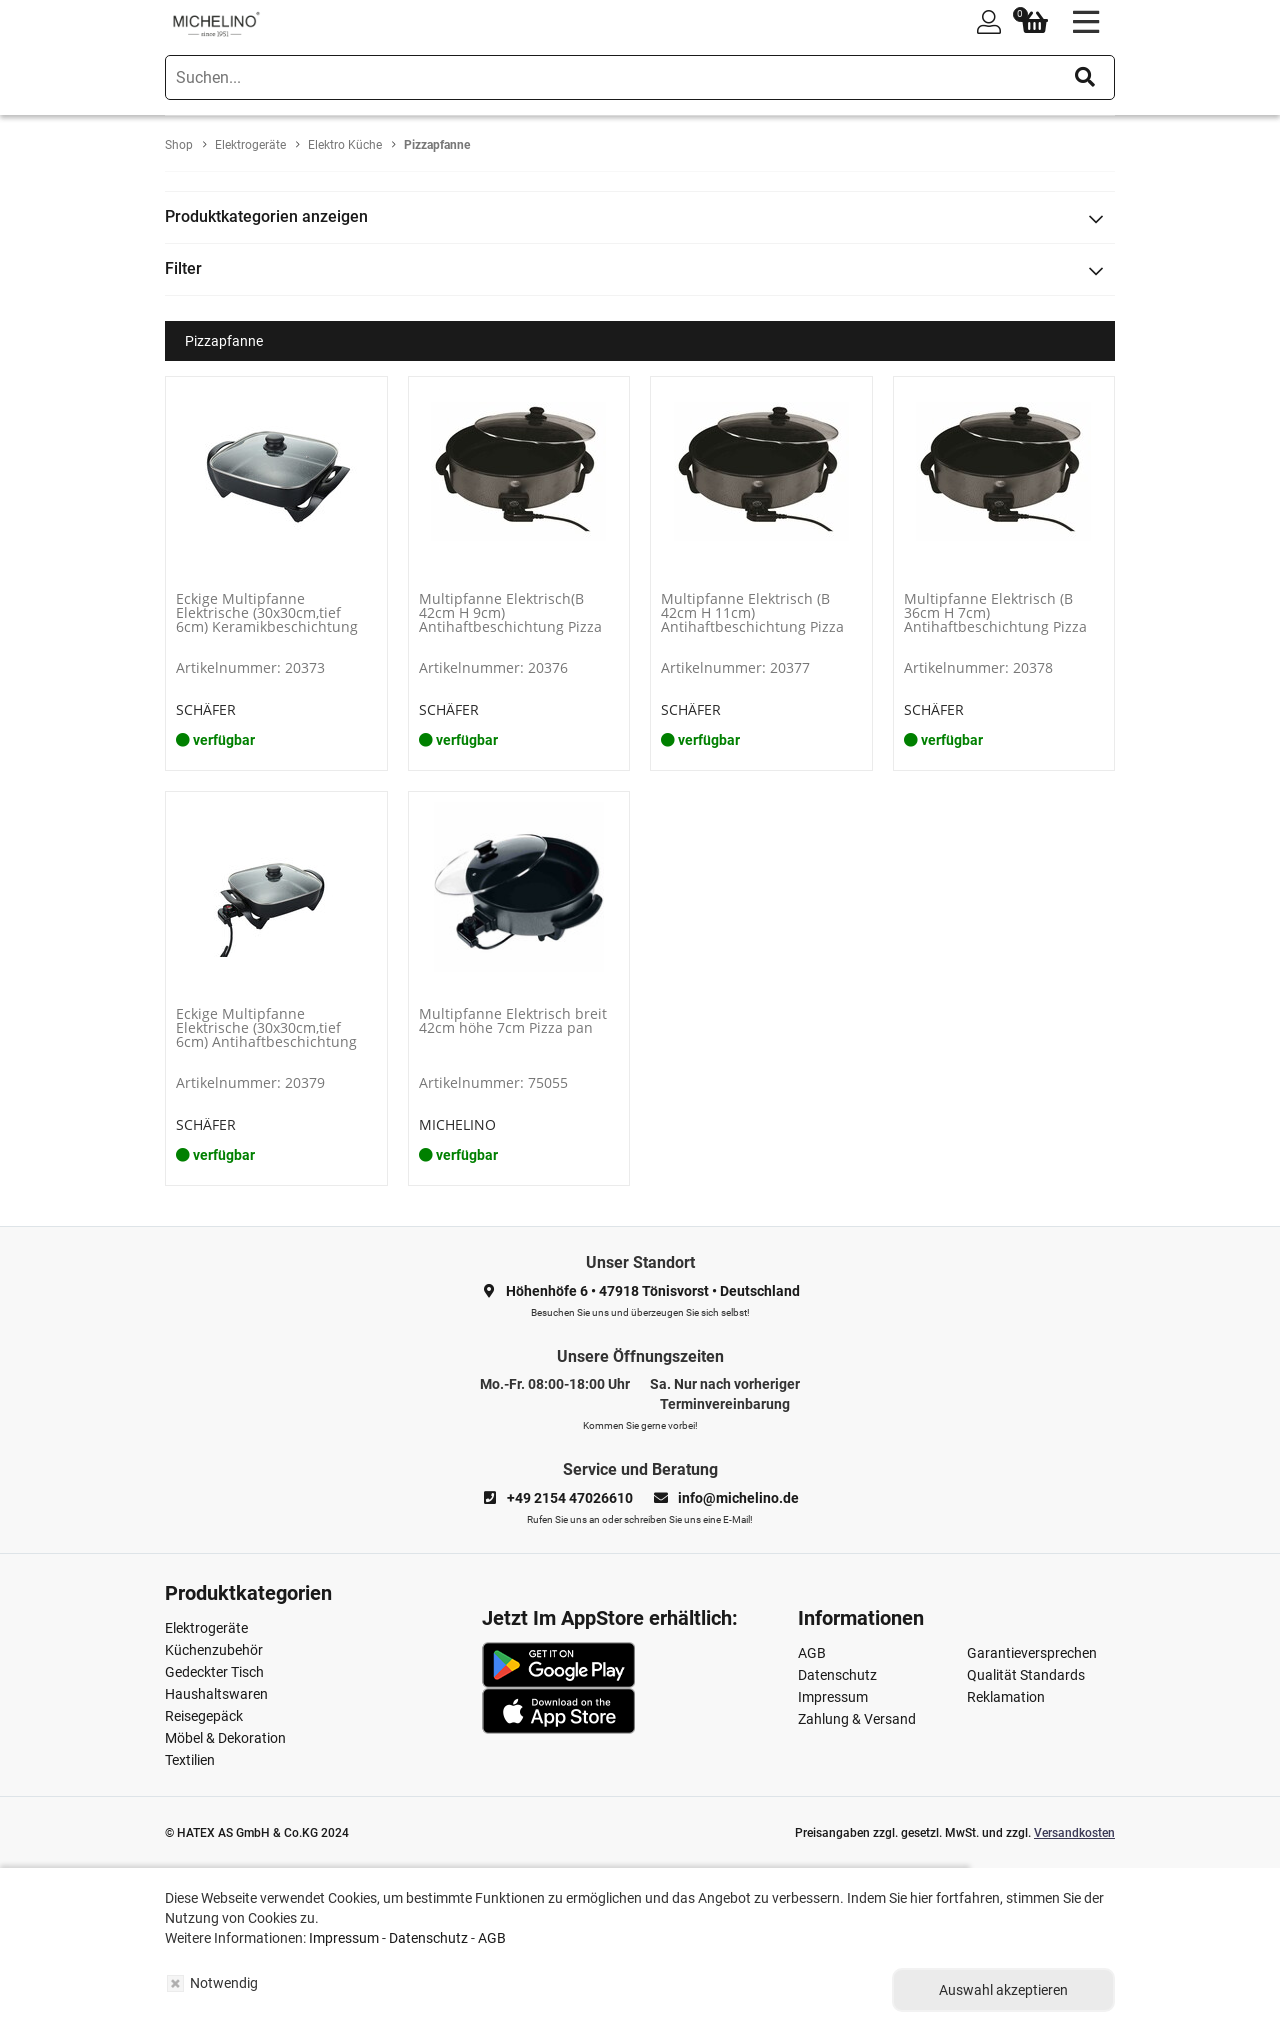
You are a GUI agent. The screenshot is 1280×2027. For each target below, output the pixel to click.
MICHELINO (457, 1124)
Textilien (190, 1760)
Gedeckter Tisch (214, 1672)
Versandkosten (1074, 1833)
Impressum (833, 1697)
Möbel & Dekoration (225, 1738)
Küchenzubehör (214, 1650)
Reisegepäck (204, 1716)
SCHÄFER (206, 709)
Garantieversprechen (1032, 1653)
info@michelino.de (738, 1498)
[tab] (640, 217)
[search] (640, 77)
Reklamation (1006, 1697)
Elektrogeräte (206, 1628)
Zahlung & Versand (857, 1719)
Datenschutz (837, 1675)
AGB (812, 1653)
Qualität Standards (1026, 1675)
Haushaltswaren (216, 1694)
